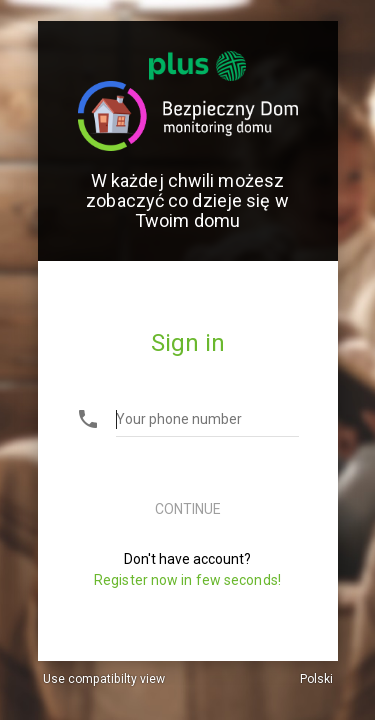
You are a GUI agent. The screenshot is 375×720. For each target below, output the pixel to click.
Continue (188, 509)
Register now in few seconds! (187, 580)
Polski (316, 679)
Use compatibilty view (104, 679)
